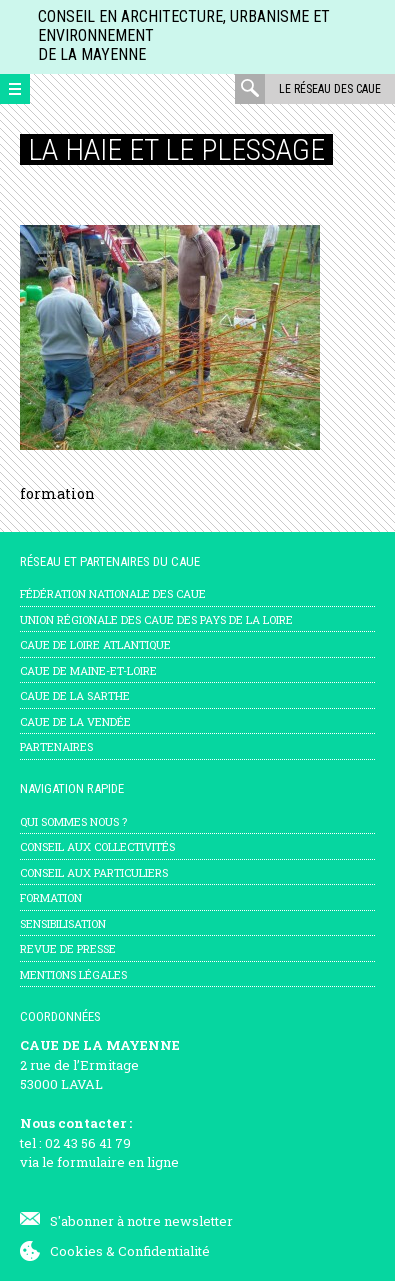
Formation (51, 897)
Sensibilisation (63, 923)
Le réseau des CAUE (330, 89)
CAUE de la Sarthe (75, 695)
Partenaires (56, 746)
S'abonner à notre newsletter (141, 1221)
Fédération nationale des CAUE (113, 593)
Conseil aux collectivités (97, 846)
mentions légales (73, 974)
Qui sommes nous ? (73, 821)
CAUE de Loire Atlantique (95, 644)
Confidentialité (164, 1251)
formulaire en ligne (118, 1162)
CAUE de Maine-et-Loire (88, 670)
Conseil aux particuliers (94, 872)
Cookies (76, 1251)
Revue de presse (68, 948)
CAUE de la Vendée (75, 721)
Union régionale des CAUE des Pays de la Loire (156, 619)
